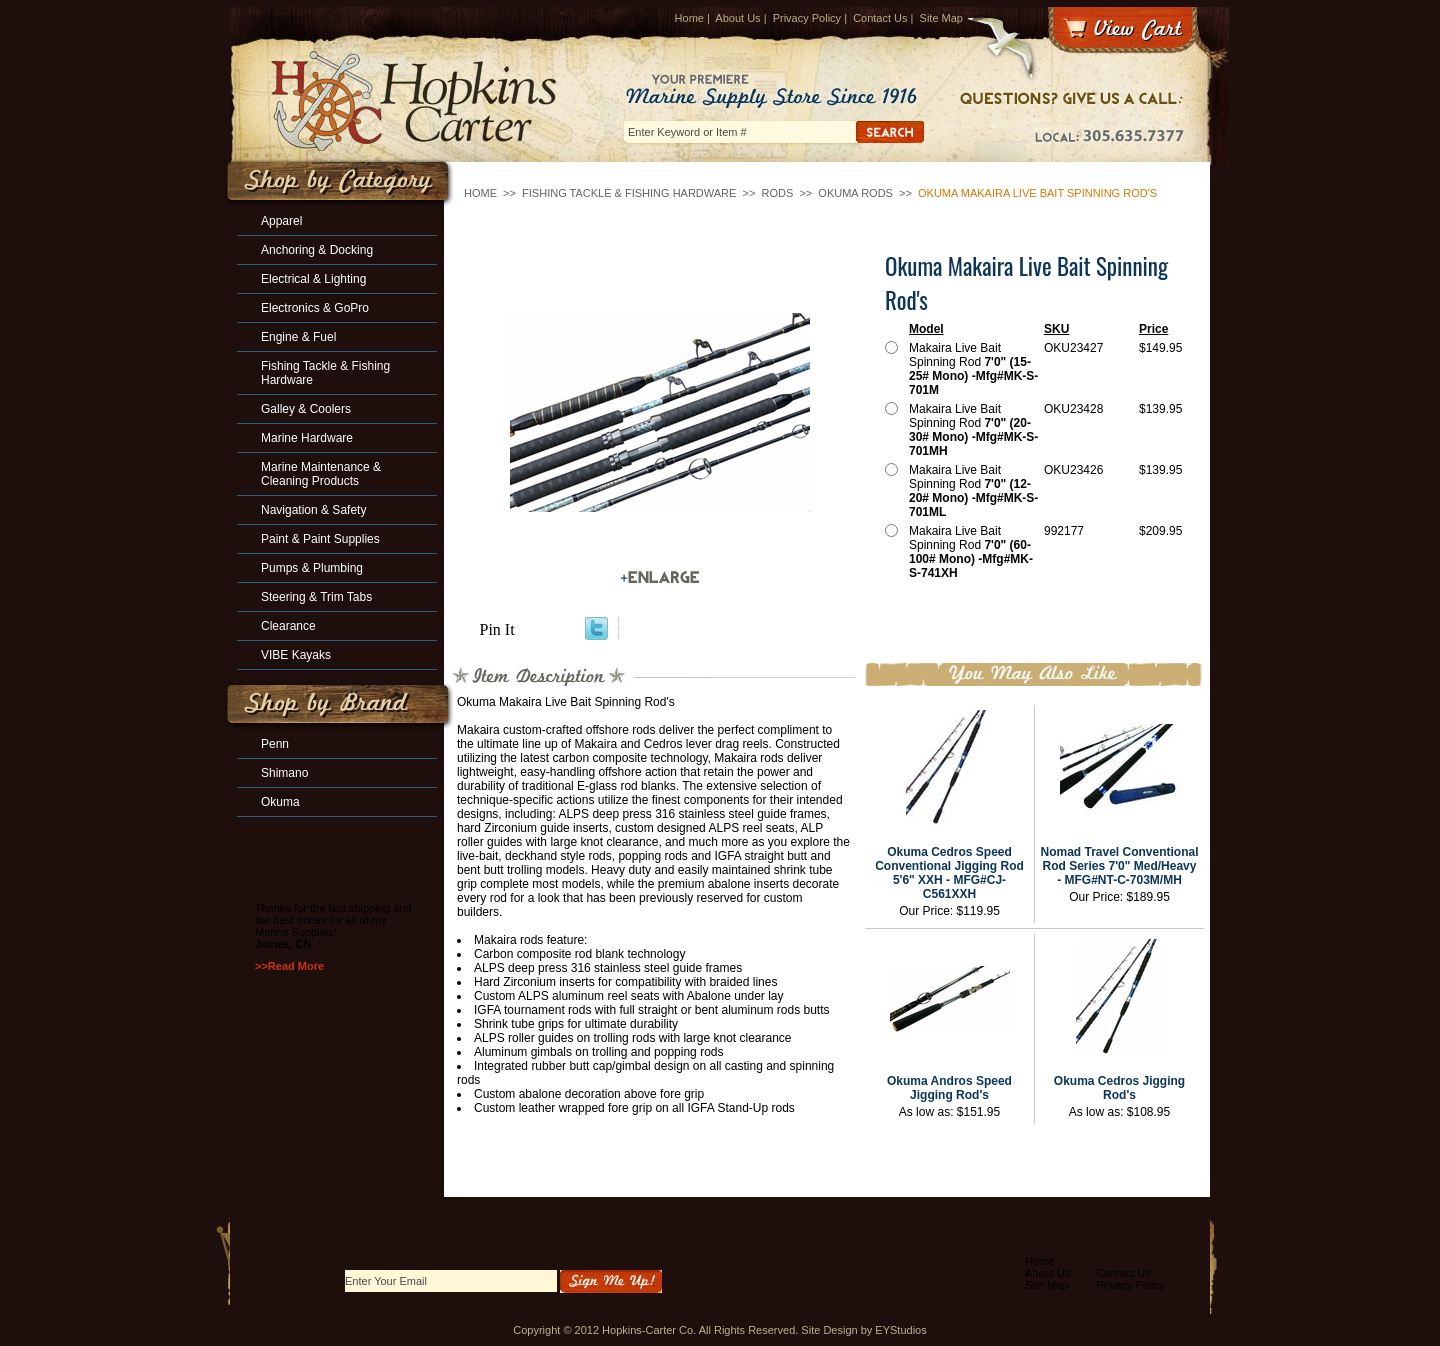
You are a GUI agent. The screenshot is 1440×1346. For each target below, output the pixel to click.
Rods (777, 193)
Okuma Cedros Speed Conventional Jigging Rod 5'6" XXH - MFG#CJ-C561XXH (949, 873)
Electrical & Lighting (313, 279)
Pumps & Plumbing (312, 568)
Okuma (280, 802)
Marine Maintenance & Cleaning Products (321, 474)
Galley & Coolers (306, 409)
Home (689, 18)
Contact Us (880, 18)
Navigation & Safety (313, 510)
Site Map (941, 18)
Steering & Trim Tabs (316, 597)
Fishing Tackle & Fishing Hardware (629, 193)
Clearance (288, 626)
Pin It (497, 629)
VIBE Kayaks (296, 655)
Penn (275, 744)
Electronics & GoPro (315, 308)
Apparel (281, 221)
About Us (737, 18)
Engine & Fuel (298, 337)
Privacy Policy (807, 18)
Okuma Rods (855, 193)
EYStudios (900, 1330)
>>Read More (289, 966)
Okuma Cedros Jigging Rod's (1119, 1088)
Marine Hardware (307, 438)
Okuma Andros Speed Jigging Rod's (949, 1088)
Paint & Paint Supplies (320, 539)
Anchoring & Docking (317, 250)
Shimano (284, 773)
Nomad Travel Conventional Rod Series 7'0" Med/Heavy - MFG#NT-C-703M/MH (1119, 866)
